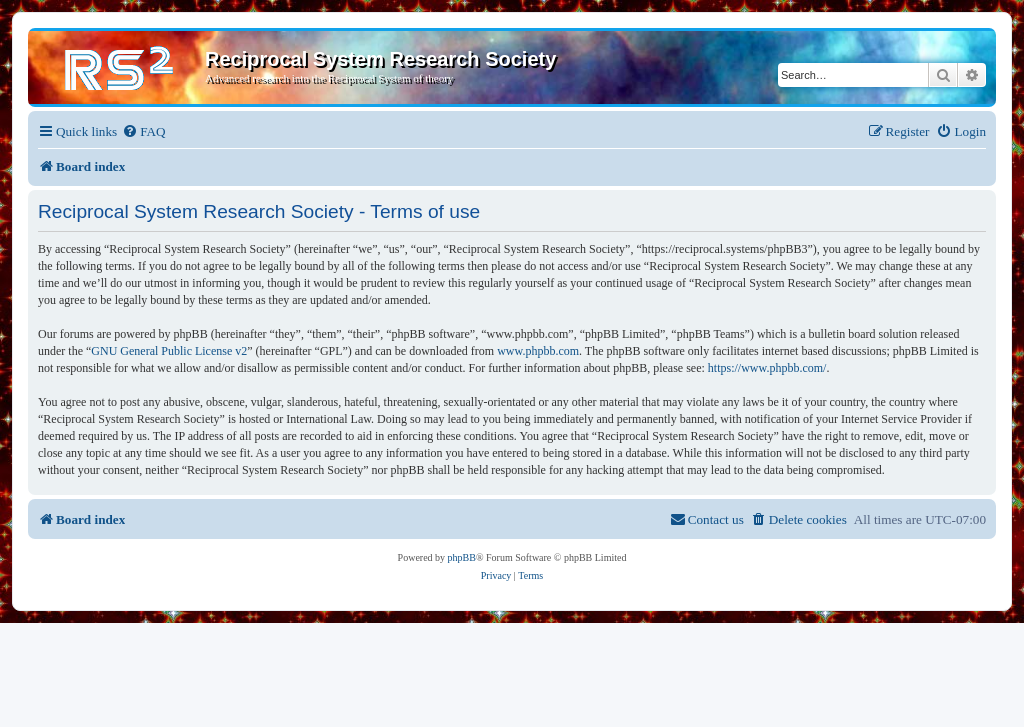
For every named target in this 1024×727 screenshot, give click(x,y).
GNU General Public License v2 (169, 351)
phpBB (462, 557)
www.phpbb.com (538, 351)
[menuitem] (143, 131)
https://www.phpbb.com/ (767, 368)
